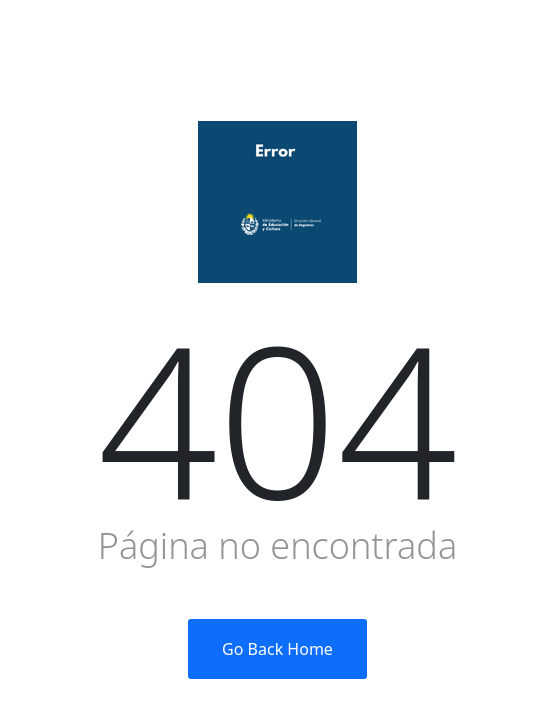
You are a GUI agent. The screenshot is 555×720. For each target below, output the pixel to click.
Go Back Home (277, 649)
